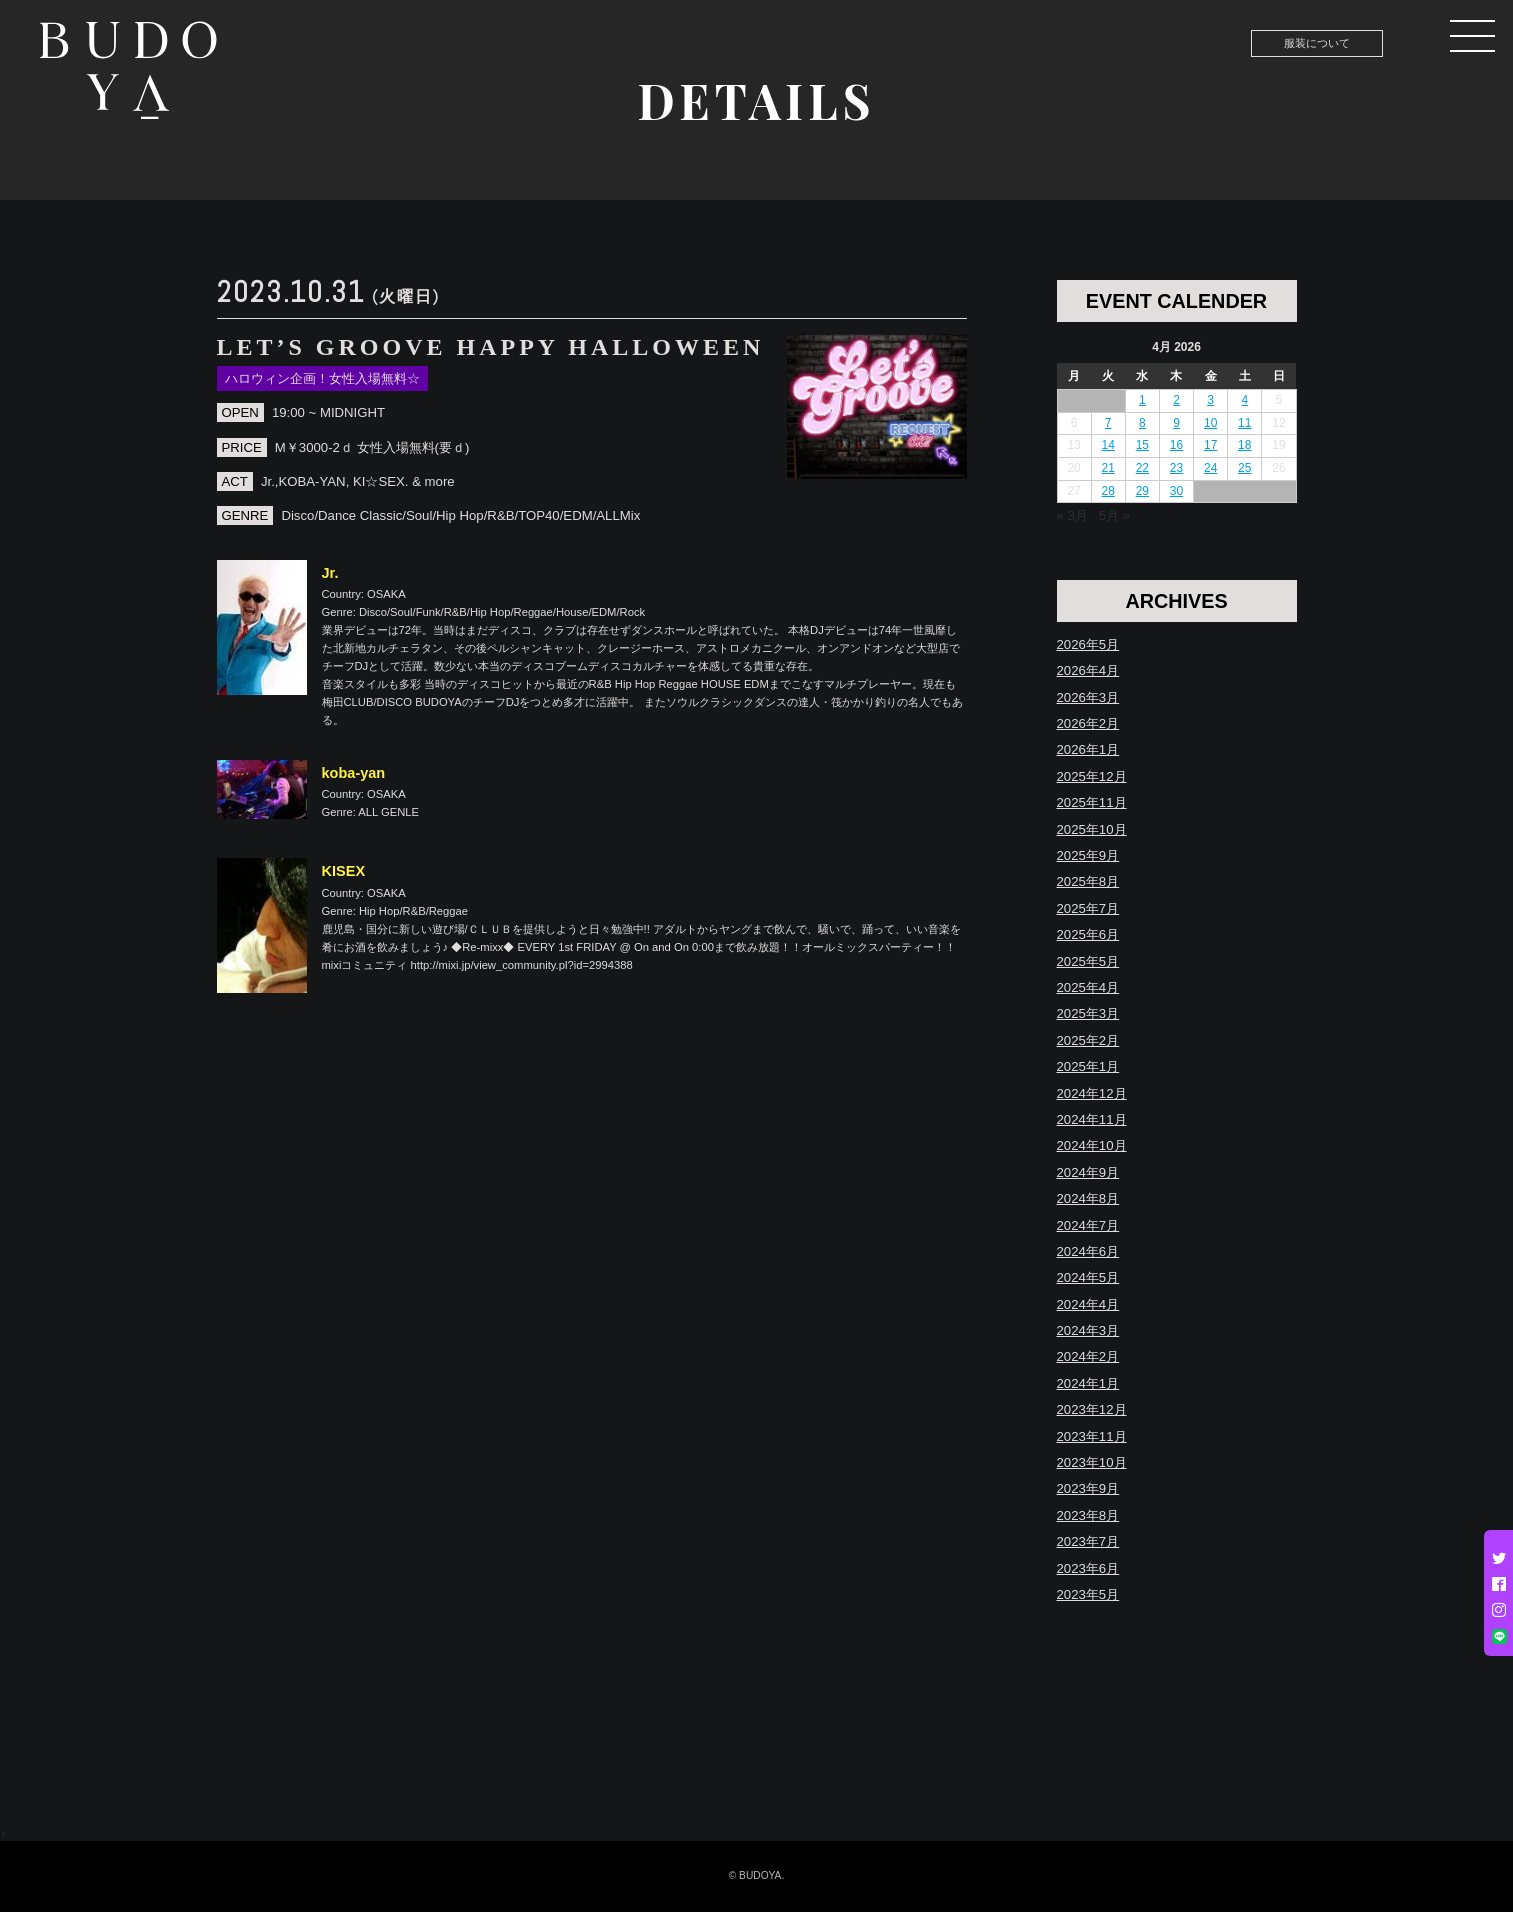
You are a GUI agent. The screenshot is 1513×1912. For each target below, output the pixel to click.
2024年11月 (1092, 1119)
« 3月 (1072, 515)
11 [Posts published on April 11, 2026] (1244, 423)
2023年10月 (1092, 1462)
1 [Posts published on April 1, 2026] (1142, 400)
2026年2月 (1088, 723)
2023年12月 (1092, 1409)
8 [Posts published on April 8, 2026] (1142, 423)
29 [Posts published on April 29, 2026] (1142, 491)
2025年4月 (1088, 987)
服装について (1317, 43)
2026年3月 (1088, 697)
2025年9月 (1088, 855)
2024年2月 (1088, 1356)
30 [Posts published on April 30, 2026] (1176, 491)
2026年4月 (1088, 670)
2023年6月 (1088, 1568)
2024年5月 (1088, 1277)
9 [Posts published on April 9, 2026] (1176, 423)
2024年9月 (1088, 1172)
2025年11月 (1092, 802)
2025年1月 (1088, 1066)
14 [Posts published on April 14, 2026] (1108, 445)
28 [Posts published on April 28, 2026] (1108, 491)
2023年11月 (1092, 1436)
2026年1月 (1088, 749)
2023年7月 (1088, 1541)
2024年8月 (1088, 1198)
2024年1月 (1088, 1383)
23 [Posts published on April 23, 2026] (1176, 468)
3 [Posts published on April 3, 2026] (1210, 400)
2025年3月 (1088, 1013)
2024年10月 (1092, 1145)
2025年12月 (1092, 776)
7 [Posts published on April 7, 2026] (1108, 423)
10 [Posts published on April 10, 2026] (1210, 423)
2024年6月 (1088, 1251)
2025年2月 (1088, 1040)
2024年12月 (1092, 1093)
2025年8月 (1088, 881)
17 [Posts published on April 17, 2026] (1210, 445)
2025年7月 (1088, 908)
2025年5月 (1088, 961)
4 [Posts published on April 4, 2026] (1244, 400)
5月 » (1114, 515)
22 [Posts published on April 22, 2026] (1142, 468)
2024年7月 (1088, 1225)
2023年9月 (1088, 1488)
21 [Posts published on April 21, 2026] (1108, 468)
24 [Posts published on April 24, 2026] (1210, 468)
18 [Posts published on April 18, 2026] (1244, 445)
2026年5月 (1088, 644)
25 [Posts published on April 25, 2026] (1244, 468)
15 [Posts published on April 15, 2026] (1142, 445)
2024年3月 (1088, 1330)
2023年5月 (1088, 1594)
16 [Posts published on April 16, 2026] (1176, 445)
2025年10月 (1092, 829)
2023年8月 (1088, 1515)
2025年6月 (1088, 934)
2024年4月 (1088, 1304)
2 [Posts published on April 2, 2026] (1176, 400)
